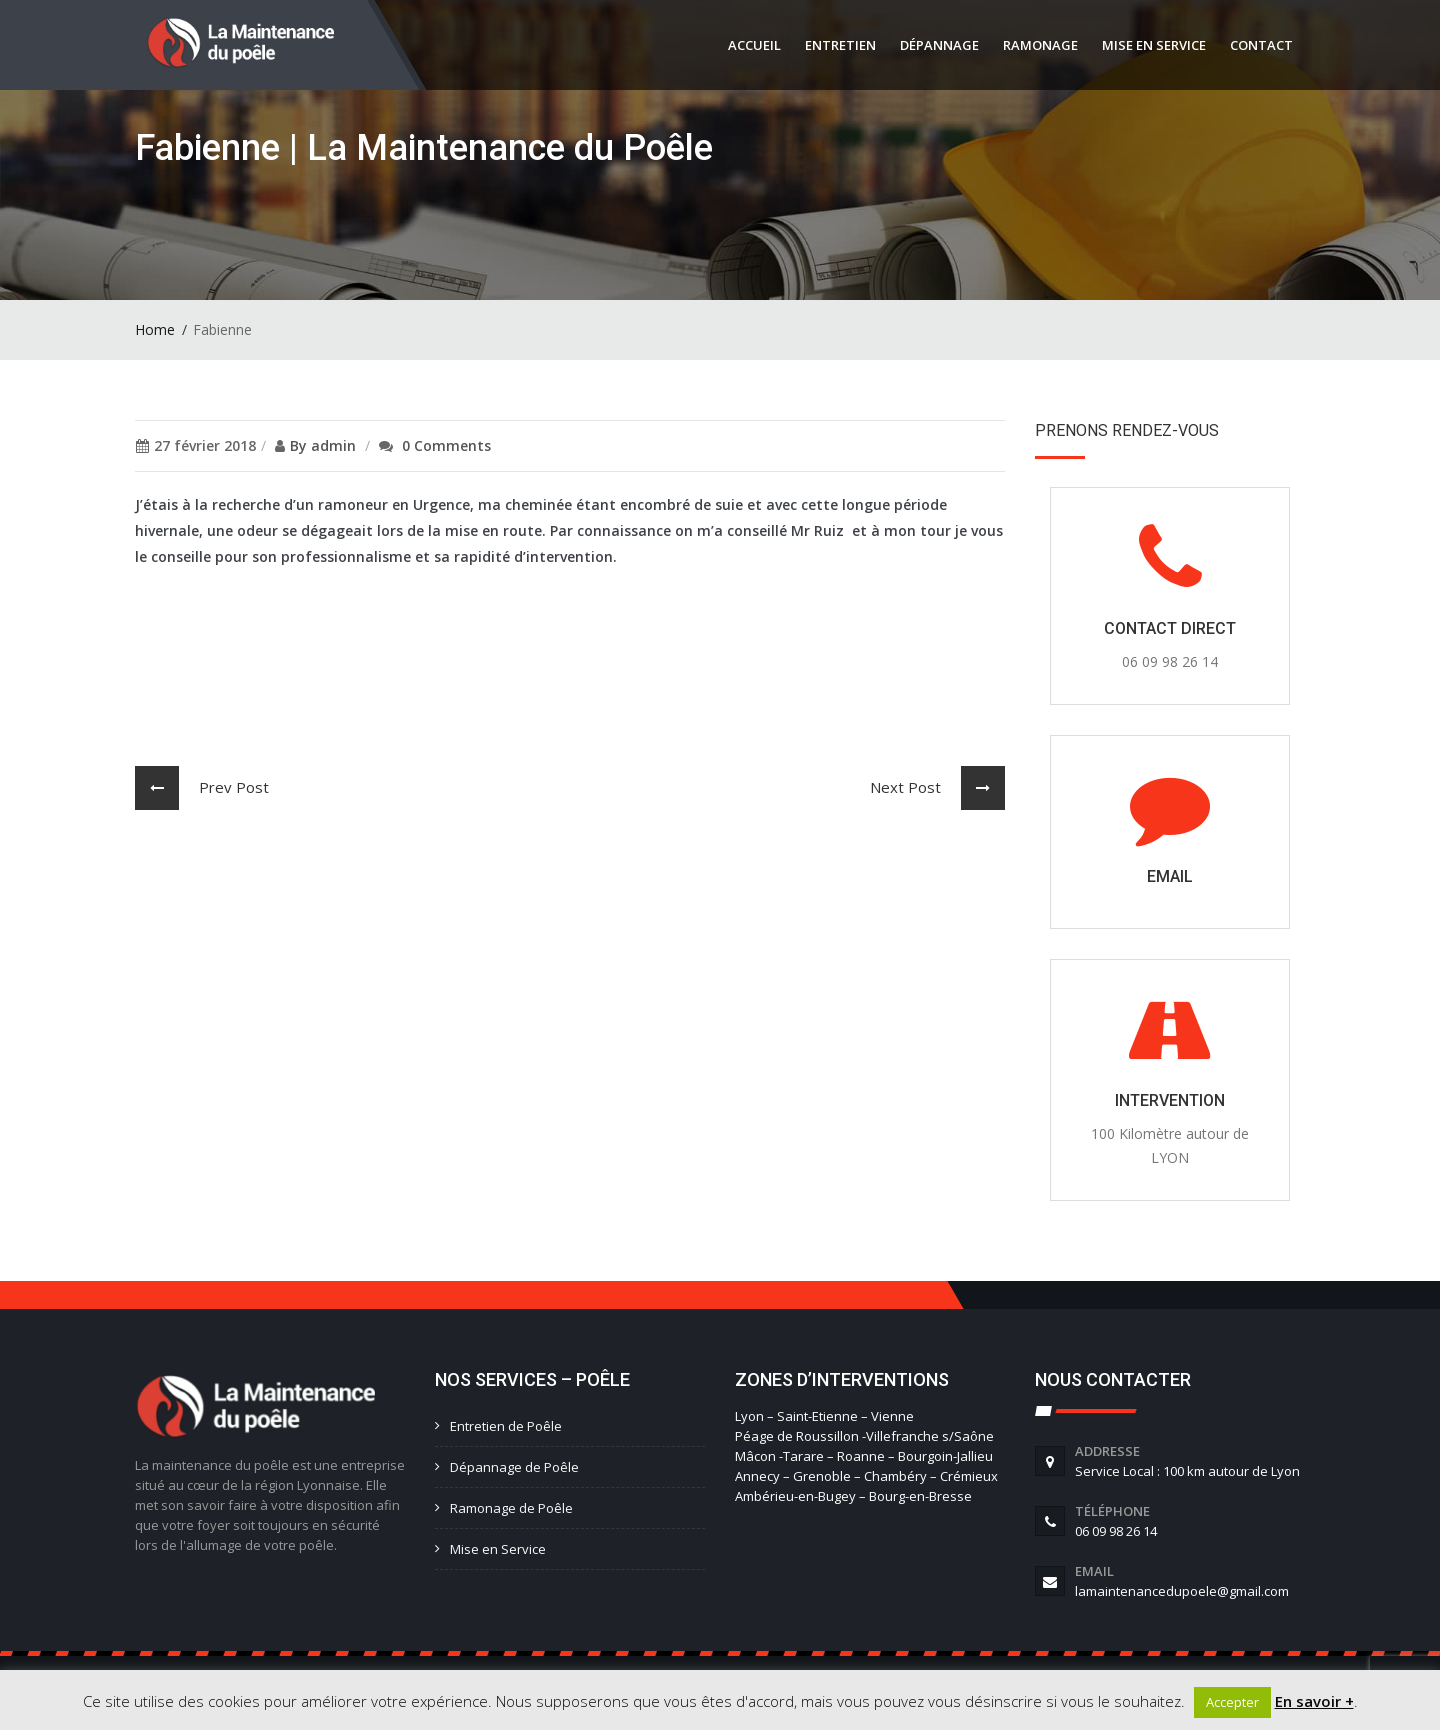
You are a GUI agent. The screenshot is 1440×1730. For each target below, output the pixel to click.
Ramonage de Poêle (511, 1508)
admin (333, 445)
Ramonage (1040, 45)
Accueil (754, 45)
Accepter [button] (1232, 1702)
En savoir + (1314, 1701)
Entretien (840, 45)
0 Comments (446, 445)
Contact (1261, 45)
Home (155, 329)
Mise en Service (498, 1549)
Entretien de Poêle (506, 1426)
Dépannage (939, 45)
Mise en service (1154, 45)
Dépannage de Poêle (514, 1467)
